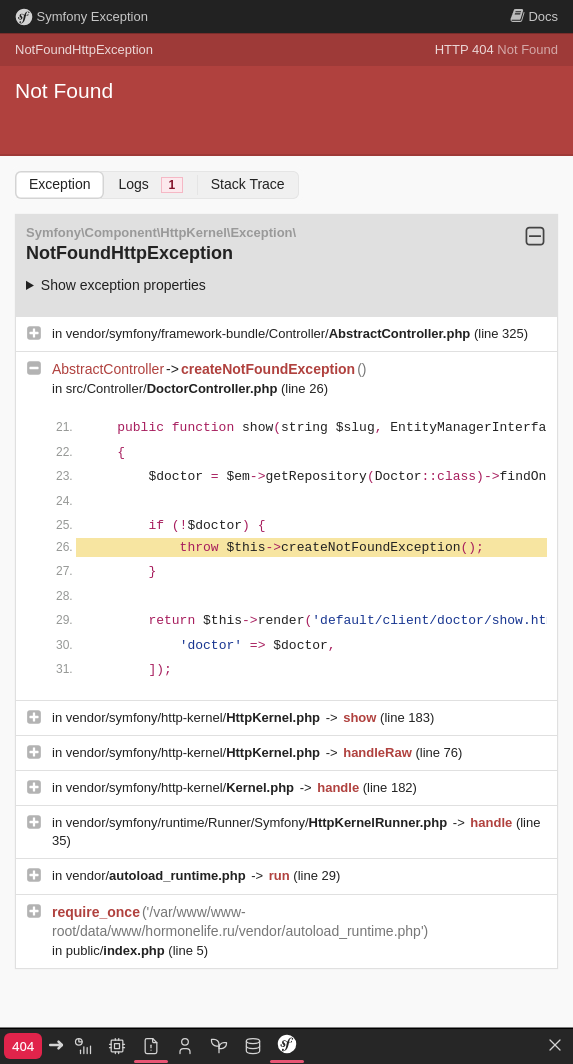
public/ (117, 950)
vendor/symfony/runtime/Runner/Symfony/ (258, 822)
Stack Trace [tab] (248, 184)
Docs (534, 16)
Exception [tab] (59, 184)
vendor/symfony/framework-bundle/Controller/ (270, 333)
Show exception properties (123, 285)
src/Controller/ (173, 388)
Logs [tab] (150, 184)
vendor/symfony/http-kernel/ (195, 717)
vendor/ (158, 875)
